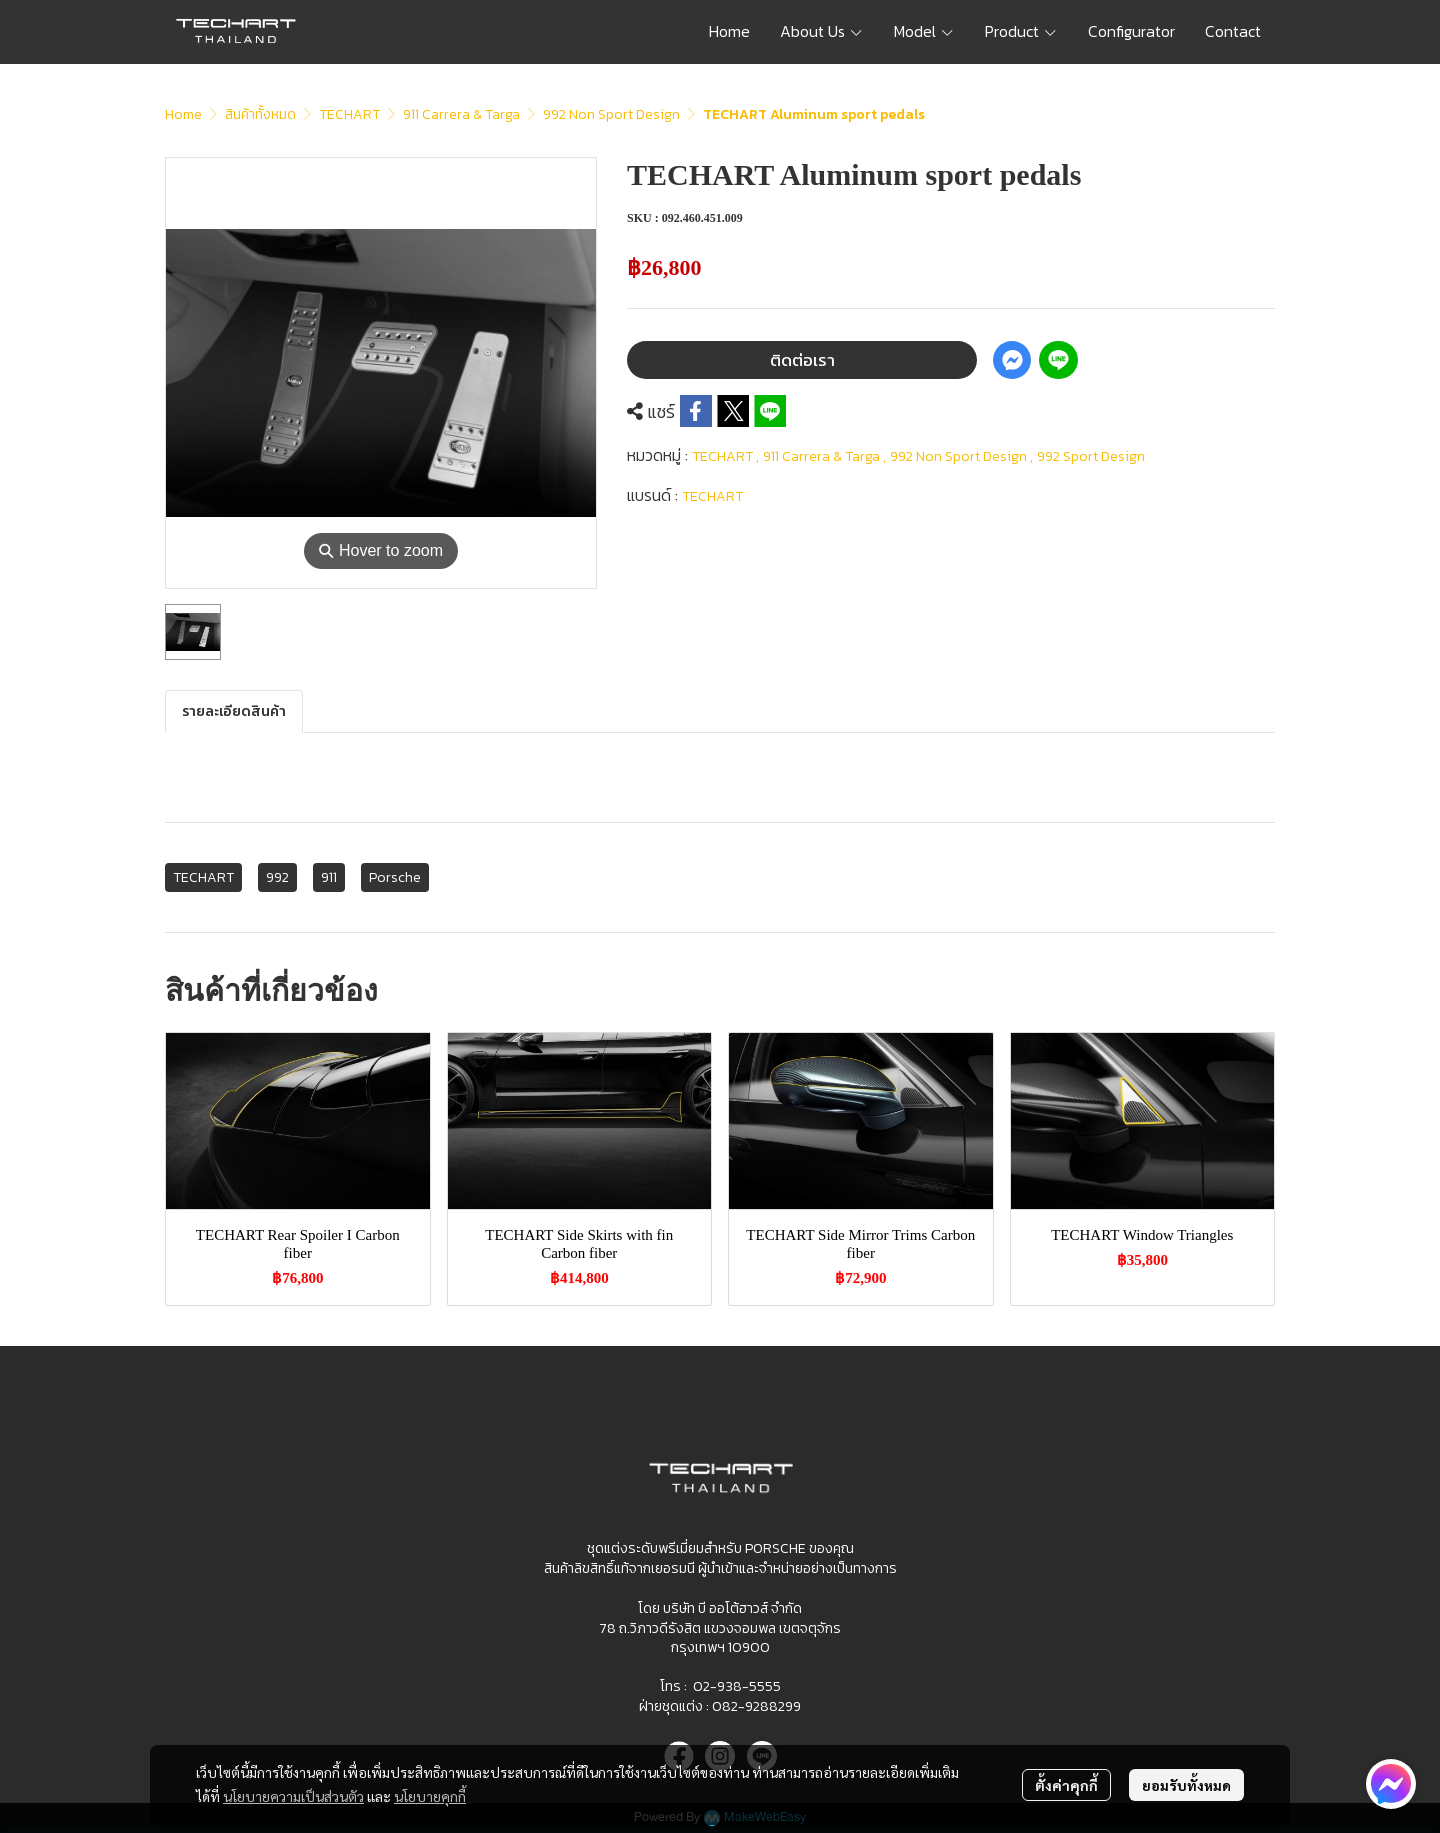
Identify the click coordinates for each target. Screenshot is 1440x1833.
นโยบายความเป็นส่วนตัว (293, 1796)
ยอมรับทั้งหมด (1186, 1785)
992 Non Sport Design (611, 114)
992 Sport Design (1091, 456)
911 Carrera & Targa (461, 114)
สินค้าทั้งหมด (260, 114)
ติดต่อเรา (802, 360)
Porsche (395, 877)
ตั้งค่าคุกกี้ (1066, 1785)
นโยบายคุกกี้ (430, 1796)
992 (277, 877)
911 (329, 877)
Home (183, 114)
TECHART (349, 114)
